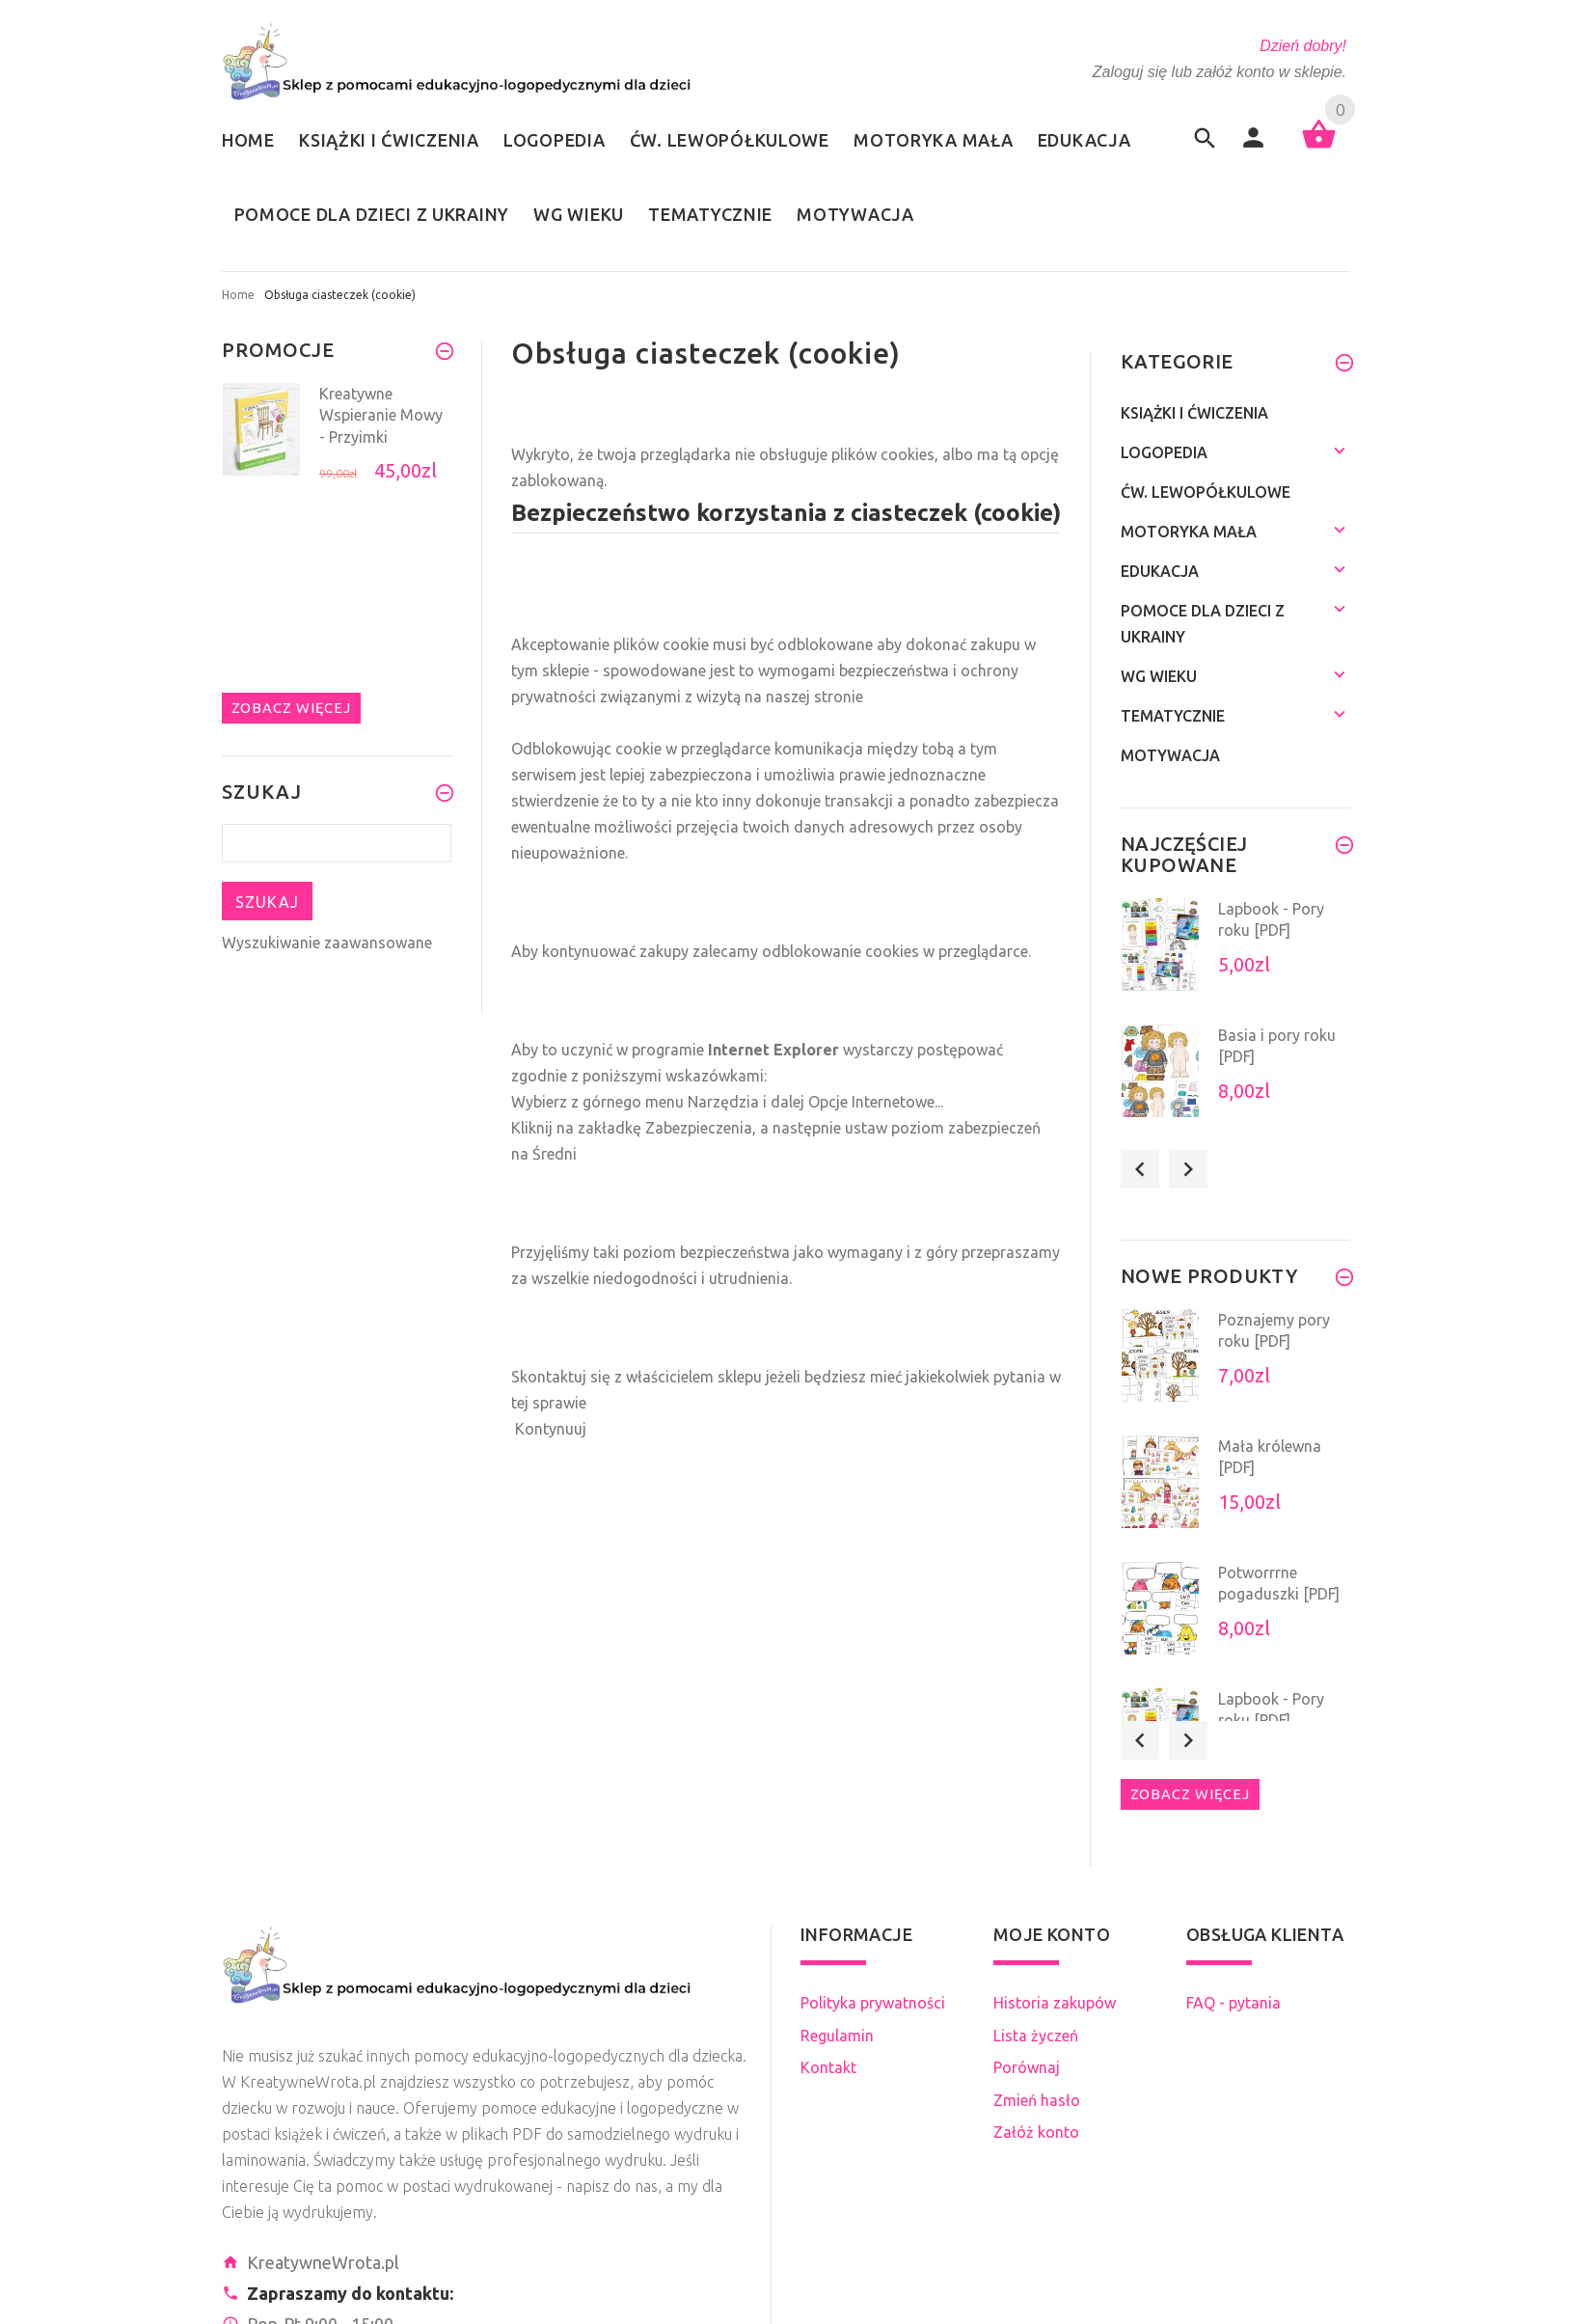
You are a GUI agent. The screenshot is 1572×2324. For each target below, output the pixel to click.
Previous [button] (1140, 1169)
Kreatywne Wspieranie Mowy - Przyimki (381, 415)
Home (238, 294)
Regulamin (837, 2035)
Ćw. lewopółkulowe (1205, 492)
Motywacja (1170, 755)
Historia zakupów (1054, 2002)
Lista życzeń (1035, 2035)
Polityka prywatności (872, 2002)
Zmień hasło (1036, 2100)
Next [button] (1188, 1169)
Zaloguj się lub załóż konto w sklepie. (1219, 72)
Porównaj (1026, 2067)
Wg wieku (1159, 676)
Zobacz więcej (291, 707)
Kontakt (828, 2067)
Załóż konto (1036, 2132)
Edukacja (1160, 571)
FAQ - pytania (1233, 2002)
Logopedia (1164, 452)
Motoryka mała (1189, 531)
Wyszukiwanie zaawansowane (327, 942)
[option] (336, 440)
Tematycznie (1173, 716)
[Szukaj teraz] (336, 843)
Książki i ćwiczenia (1194, 413)
